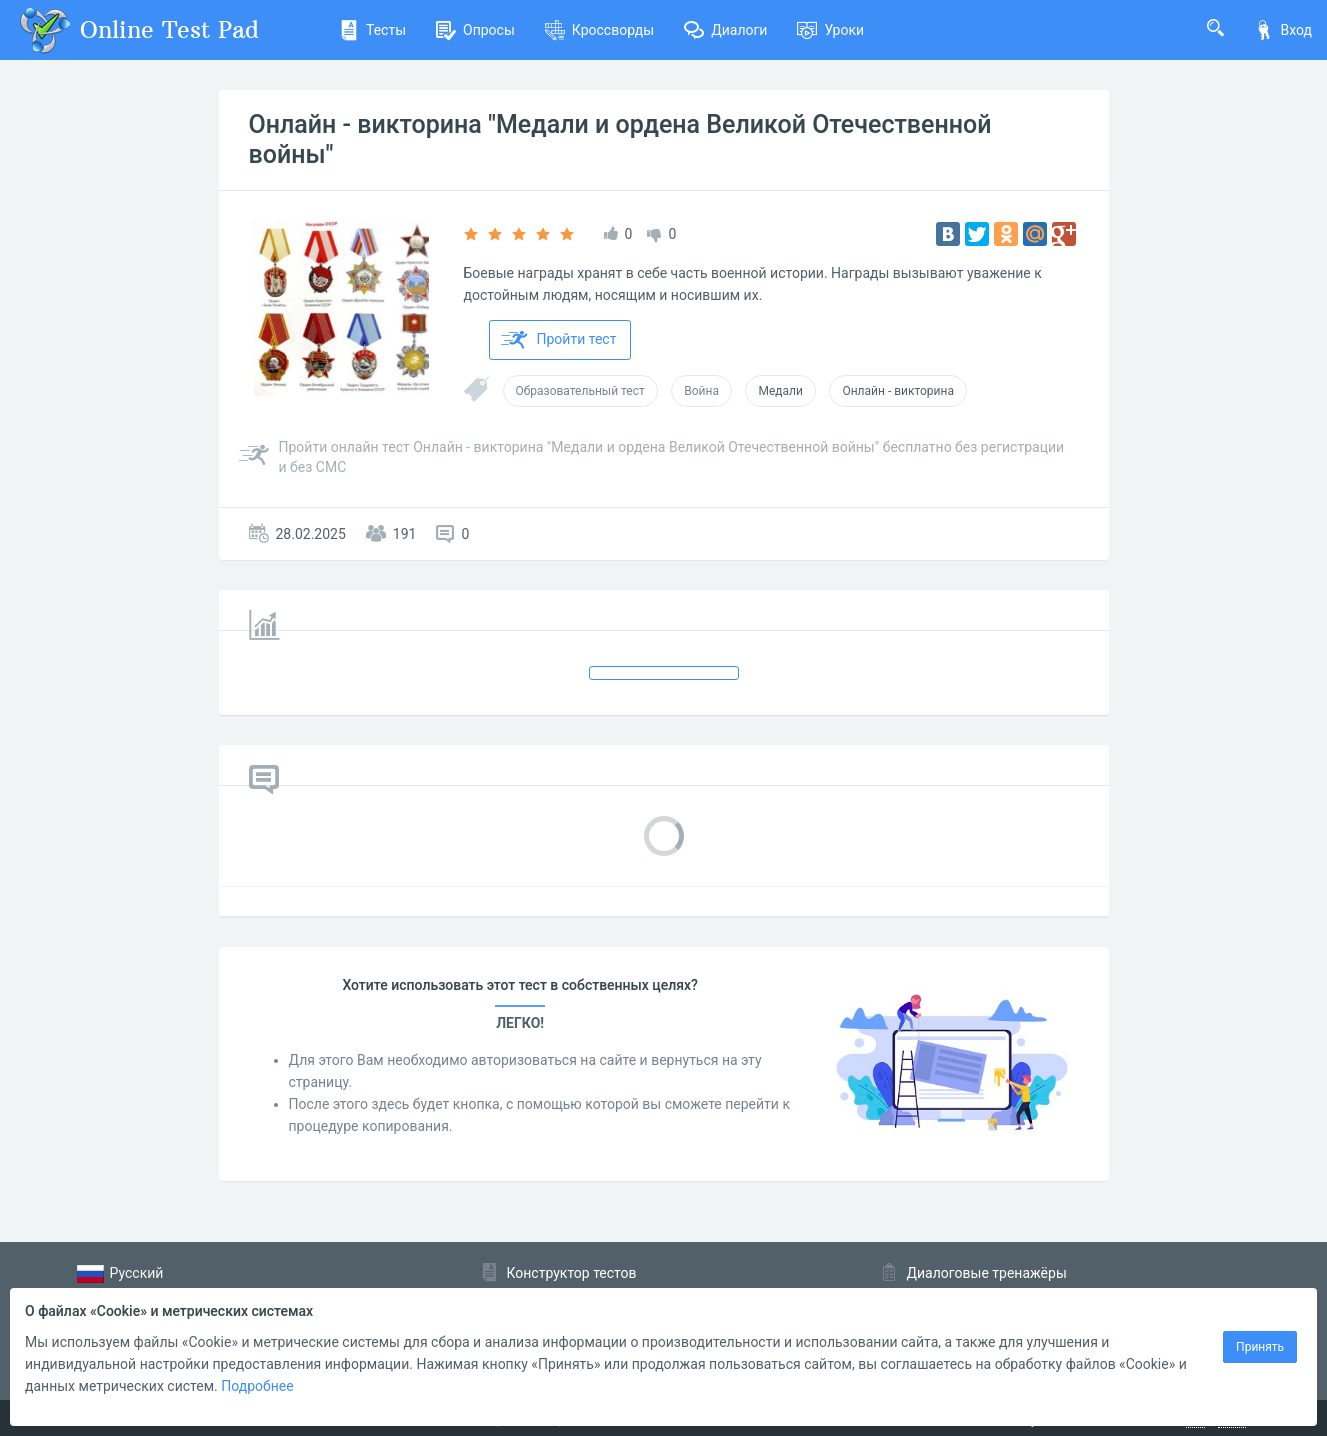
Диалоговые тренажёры (987, 1273)
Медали (780, 391)
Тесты (372, 30)
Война (701, 391)
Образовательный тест (580, 391)
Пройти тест (559, 340)
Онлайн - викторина (898, 391)
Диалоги (725, 30)
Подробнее (257, 1386)
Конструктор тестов (572, 1273)
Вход (1283, 30)
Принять (1260, 1347)
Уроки (830, 30)
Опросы (475, 30)
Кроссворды (599, 30)
